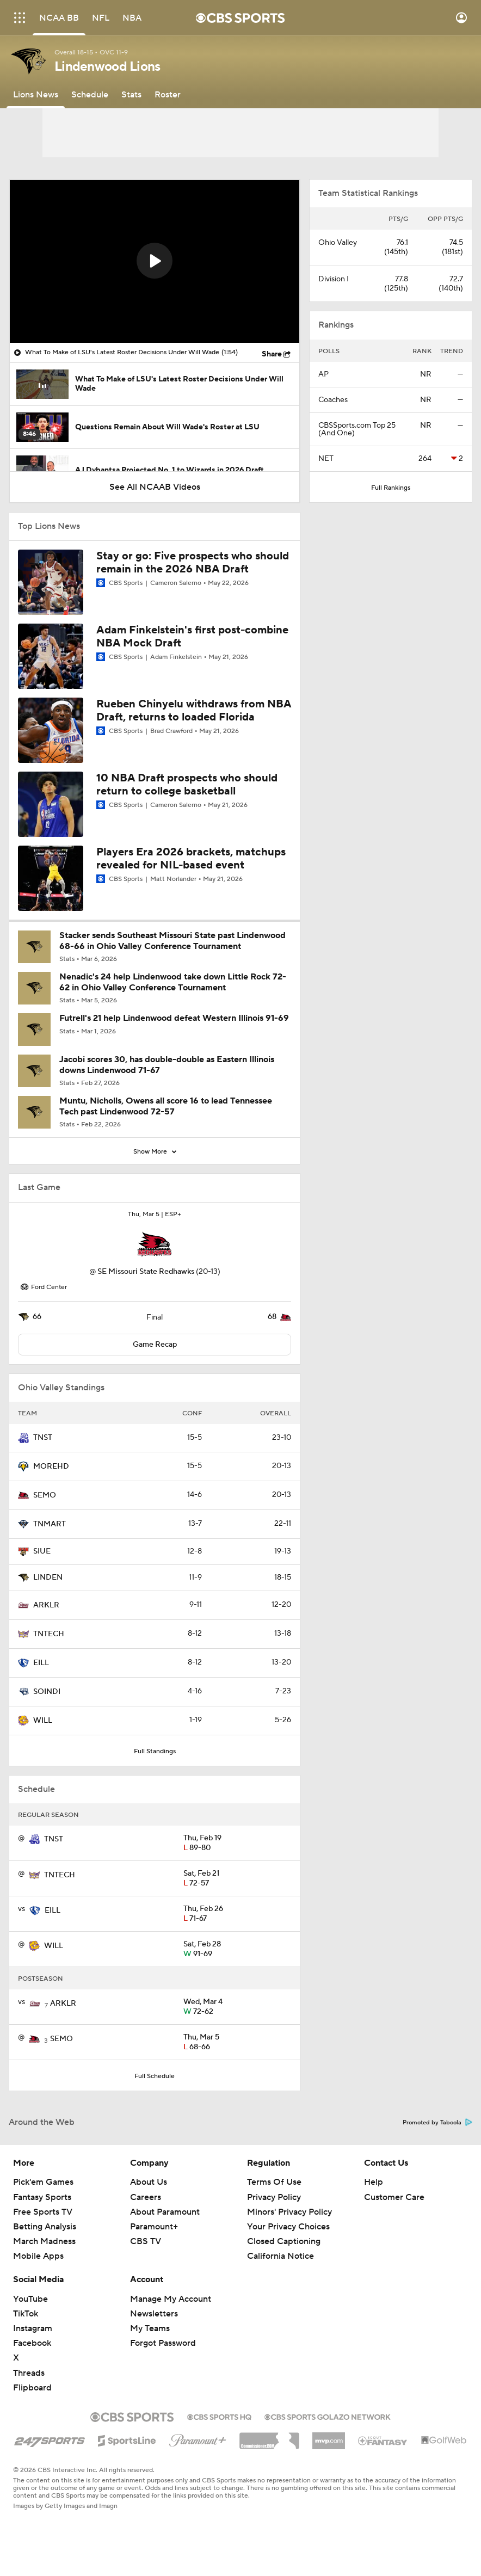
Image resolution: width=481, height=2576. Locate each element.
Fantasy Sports (42, 2197)
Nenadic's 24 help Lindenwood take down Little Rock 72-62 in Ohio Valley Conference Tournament (172, 982)
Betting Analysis (44, 2226)
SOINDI (46, 1692)
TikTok (25, 2313)
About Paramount (165, 2212)
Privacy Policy (274, 2197)
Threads (29, 2373)
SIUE (42, 1551)
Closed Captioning (283, 2241)
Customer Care (394, 2197)
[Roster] (167, 94)
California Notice (280, 2256)
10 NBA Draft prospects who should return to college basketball (187, 784)
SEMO (44, 1495)
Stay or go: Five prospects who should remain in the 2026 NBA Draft (192, 562)
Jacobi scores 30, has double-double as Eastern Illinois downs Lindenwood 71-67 (166, 1064)
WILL (42, 1720)
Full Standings (155, 1751)
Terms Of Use (274, 2182)
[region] (154, 261)
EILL (41, 1663)
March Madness (44, 2241)
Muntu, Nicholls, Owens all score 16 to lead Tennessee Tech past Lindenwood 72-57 (165, 1106)
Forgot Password (163, 2343)
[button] (154, 261)
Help (373, 2182)
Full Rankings (390, 488)
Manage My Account (170, 2299)
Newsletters (154, 2313)
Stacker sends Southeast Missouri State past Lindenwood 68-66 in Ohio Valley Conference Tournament (172, 940)
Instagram (32, 2328)
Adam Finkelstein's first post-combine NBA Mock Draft (192, 636)
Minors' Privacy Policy (289, 2212)
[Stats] (131, 94)
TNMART (49, 1524)
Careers (145, 2197)
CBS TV (145, 2241)
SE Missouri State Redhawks (145, 1272)
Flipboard (32, 2387)
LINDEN (48, 1577)
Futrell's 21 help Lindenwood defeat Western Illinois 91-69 (174, 1018)
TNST (42, 1438)
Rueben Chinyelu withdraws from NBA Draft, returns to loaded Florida (193, 710)
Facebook (32, 2343)
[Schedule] (90, 94)
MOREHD (51, 1466)
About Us (148, 2182)
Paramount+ (154, 2226)
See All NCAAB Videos (154, 487)
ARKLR (46, 1605)
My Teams (150, 2328)
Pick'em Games (43, 2182)
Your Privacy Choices (288, 2226)
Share (272, 354)
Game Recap (155, 1344)
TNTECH (48, 1634)
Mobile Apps (38, 2256)
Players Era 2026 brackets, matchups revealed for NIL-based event (191, 858)
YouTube (30, 2299)
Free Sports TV (42, 2212)
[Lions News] (36, 94)
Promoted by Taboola (437, 2123)
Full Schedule (154, 2076)
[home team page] (154, 1244)
